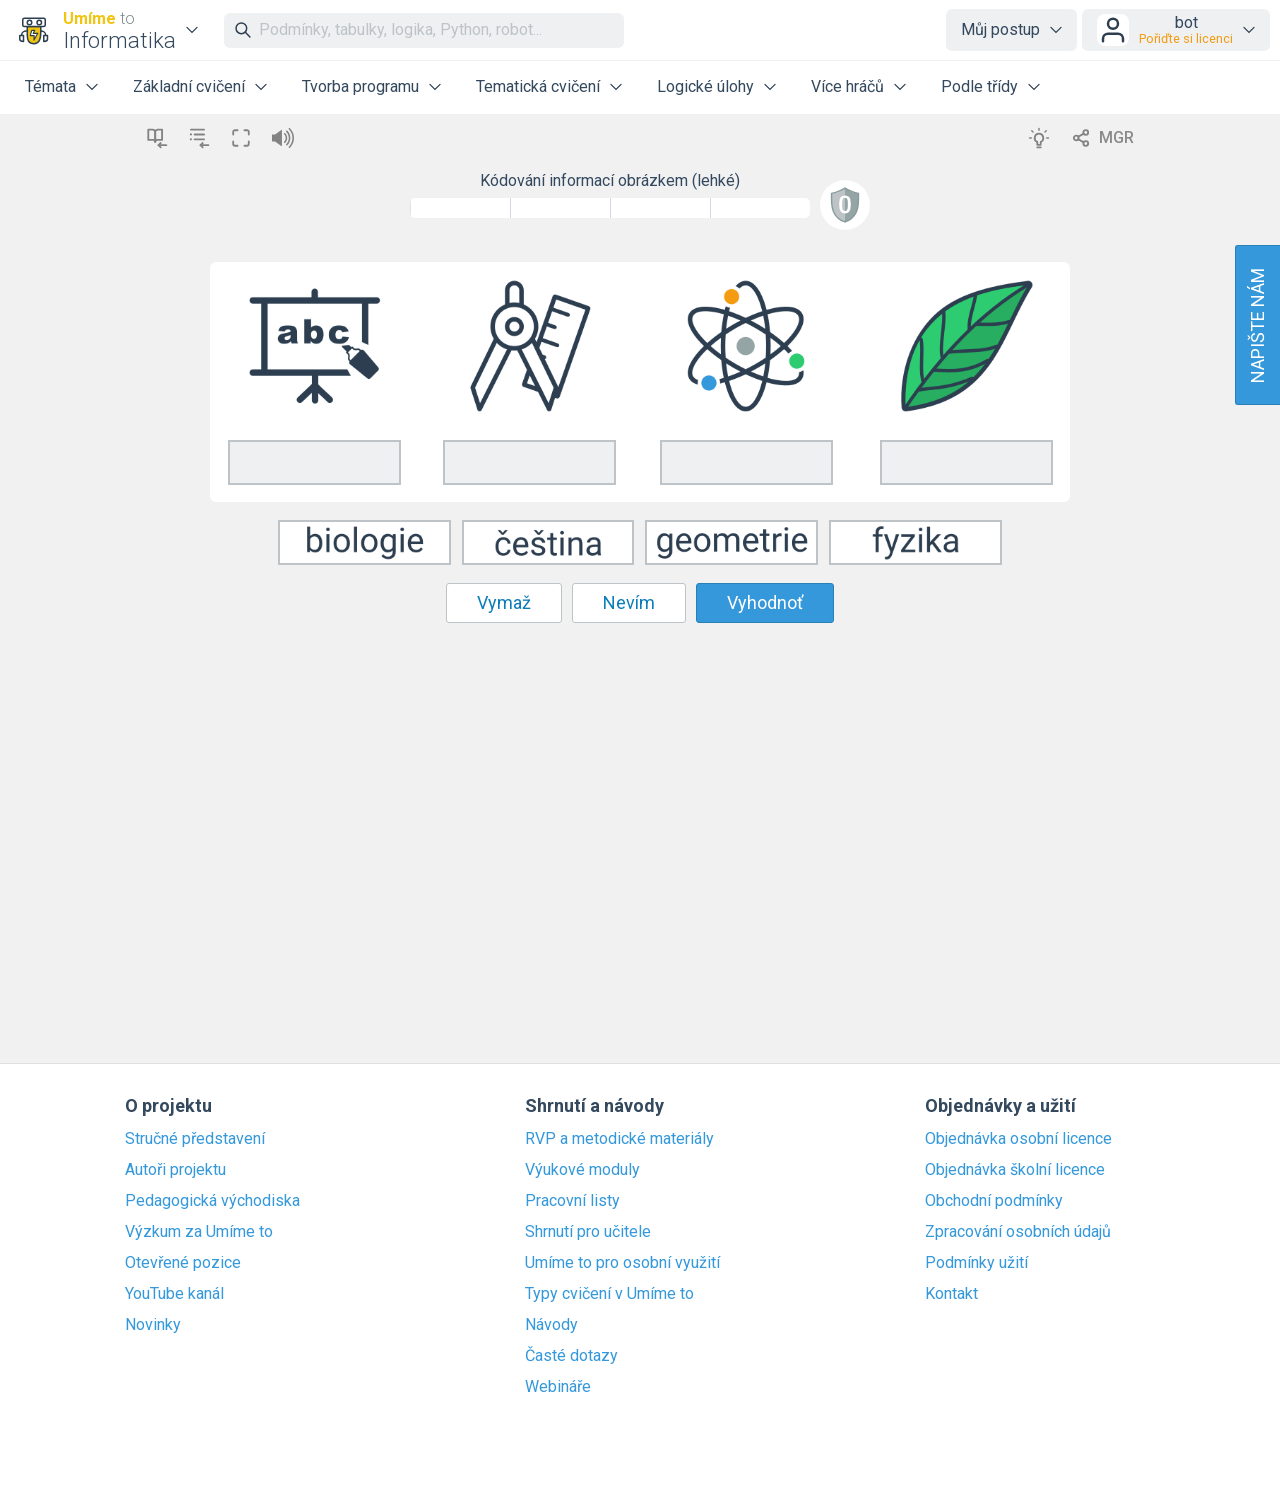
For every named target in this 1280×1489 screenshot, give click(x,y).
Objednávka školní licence (1015, 1170)
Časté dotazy (571, 1356)
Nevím (629, 602)
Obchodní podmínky (994, 1201)
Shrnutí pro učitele (588, 1232)
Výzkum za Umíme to (199, 1232)
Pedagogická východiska (212, 1201)
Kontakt (951, 1294)
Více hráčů (847, 86)
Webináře (558, 1387)
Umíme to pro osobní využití (622, 1263)
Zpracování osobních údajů (1018, 1232)
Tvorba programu (360, 86)
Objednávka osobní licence (1018, 1139)
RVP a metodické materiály (619, 1139)
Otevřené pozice (183, 1263)
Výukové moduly (582, 1170)
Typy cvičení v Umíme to (609, 1294)
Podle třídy (979, 86)
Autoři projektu (175, 1170)
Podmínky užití (976, 1263)
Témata (50, 86)
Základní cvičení (189, 86)
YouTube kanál (174, 1294)
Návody (551, 1325)
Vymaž (504, 602)
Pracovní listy (572, 1201)
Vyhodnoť (765, 602)
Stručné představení (195, 1139)
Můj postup (1000, 29)
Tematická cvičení (538, 86)
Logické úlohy (705, 86)
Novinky (153, 1325)
